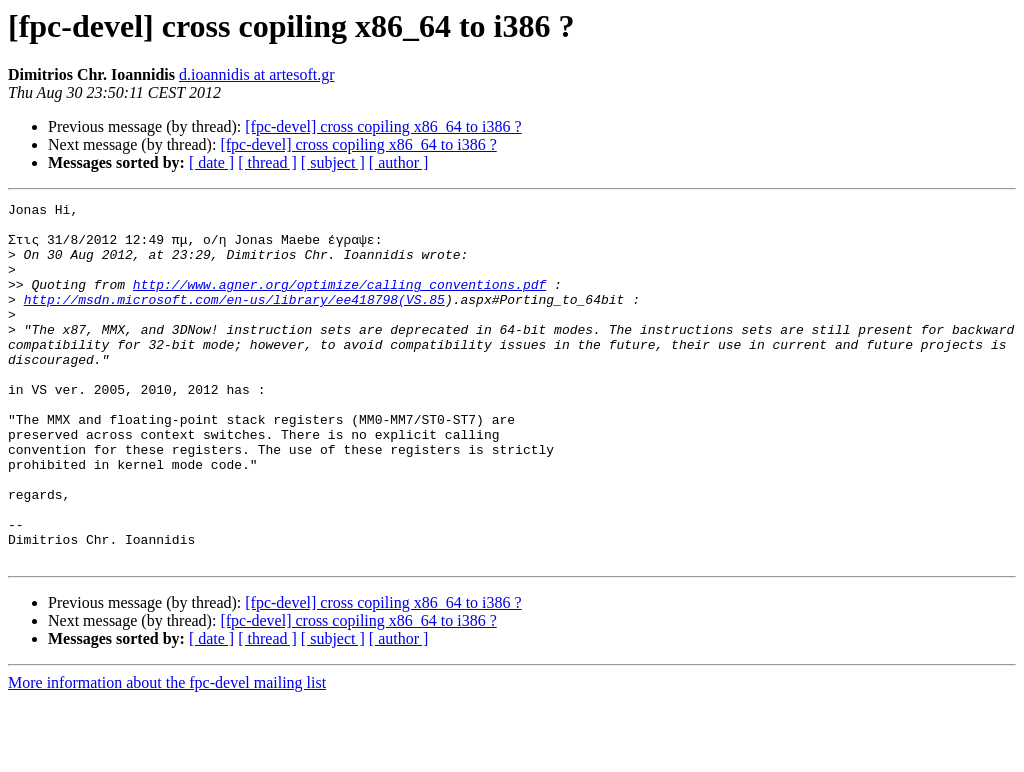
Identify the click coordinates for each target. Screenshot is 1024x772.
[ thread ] (267, 162)
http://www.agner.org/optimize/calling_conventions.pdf (339, 302)
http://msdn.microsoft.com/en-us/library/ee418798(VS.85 (234, 320)
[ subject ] (333, 162)
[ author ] (399, 162)
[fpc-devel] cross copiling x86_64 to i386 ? (383, 126)
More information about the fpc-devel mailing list (167, 754)
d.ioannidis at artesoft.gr (257, 74)
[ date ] (211, 162)
